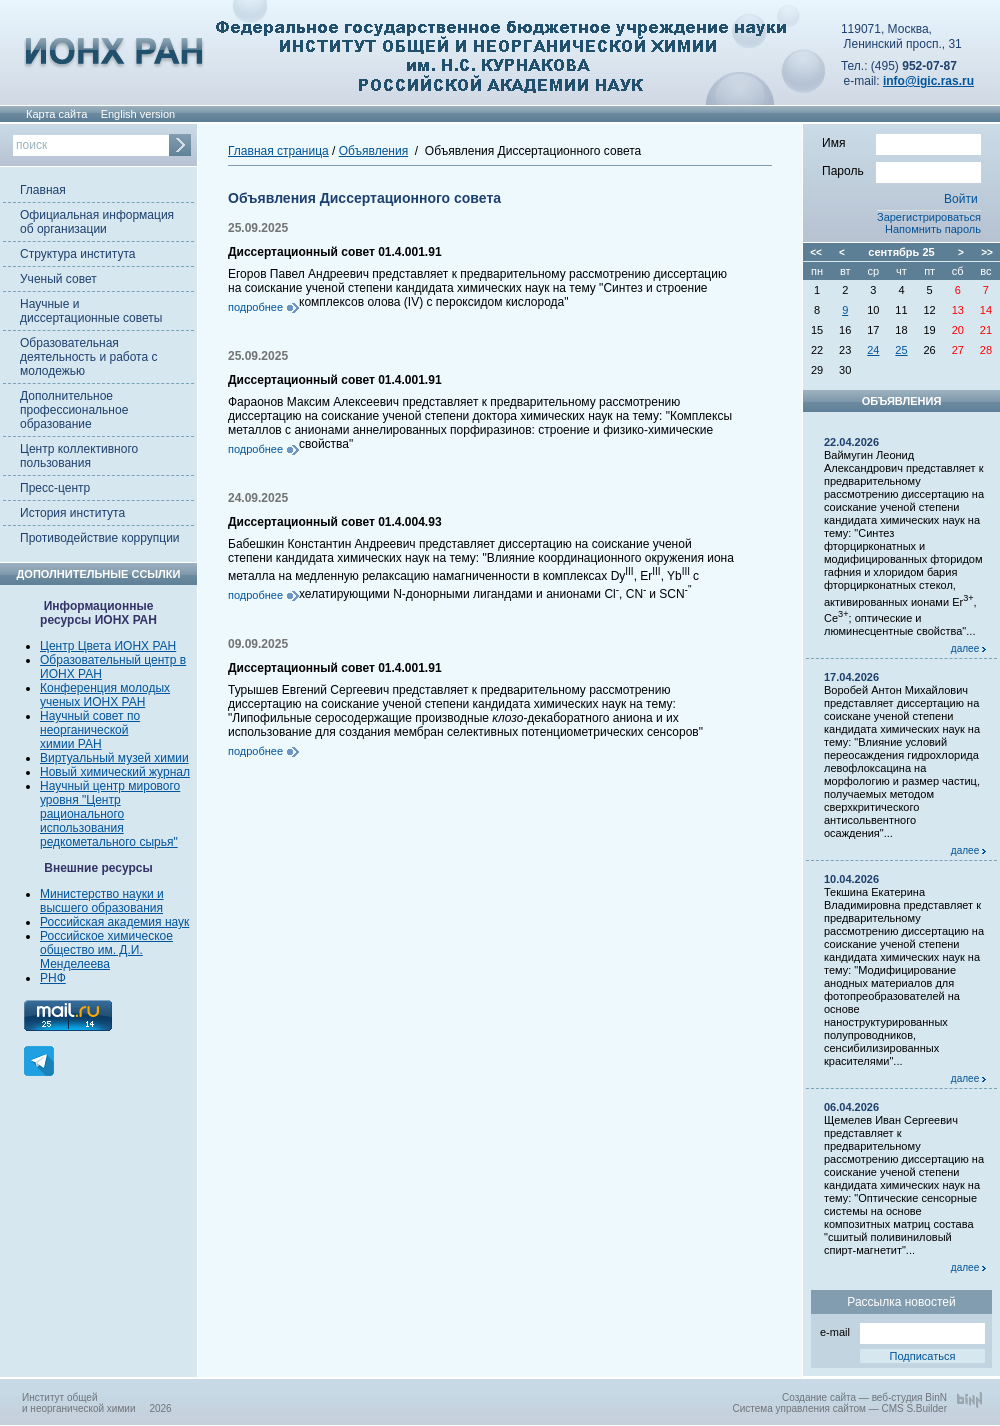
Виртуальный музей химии (114, 758)
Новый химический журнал (115, 772)
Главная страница (278, 151)
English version (138, 114)
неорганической (84, 730)
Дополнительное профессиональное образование (74, 410)
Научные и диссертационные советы (91, 311)
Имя (901, 142)
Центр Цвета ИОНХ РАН (108, 646)
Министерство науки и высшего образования (102, 901)
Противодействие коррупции (100, 538)
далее (968, 648)
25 (901, 350)
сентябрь (893, 252)
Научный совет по (90, 716)
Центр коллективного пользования (79, 456)
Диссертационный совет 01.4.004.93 (335, 522)
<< (816, 252)
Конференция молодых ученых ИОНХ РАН (105, 695)
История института (72, 513)
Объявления (373, 151)
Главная (43, 190)
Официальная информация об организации (97, 222)
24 (873, 350)
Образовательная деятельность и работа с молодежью (88, 357)
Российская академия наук (114, 922)
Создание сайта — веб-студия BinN (864, 1397)
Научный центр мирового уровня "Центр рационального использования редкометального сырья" (110, 814)
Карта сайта (56, 114)
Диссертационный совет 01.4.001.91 (335, 252)
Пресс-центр (55, 488)
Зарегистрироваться (929, 217)
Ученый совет (58, 279)
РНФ (53, 978)
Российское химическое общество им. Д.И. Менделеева (106, 950)
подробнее (255, 307)
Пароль (901, 170)
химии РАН (71, 744)
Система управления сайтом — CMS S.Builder (839, 1408)
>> (987, 252)
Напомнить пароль (933, 229)
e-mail (902, 1330)
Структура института (77, 254)
